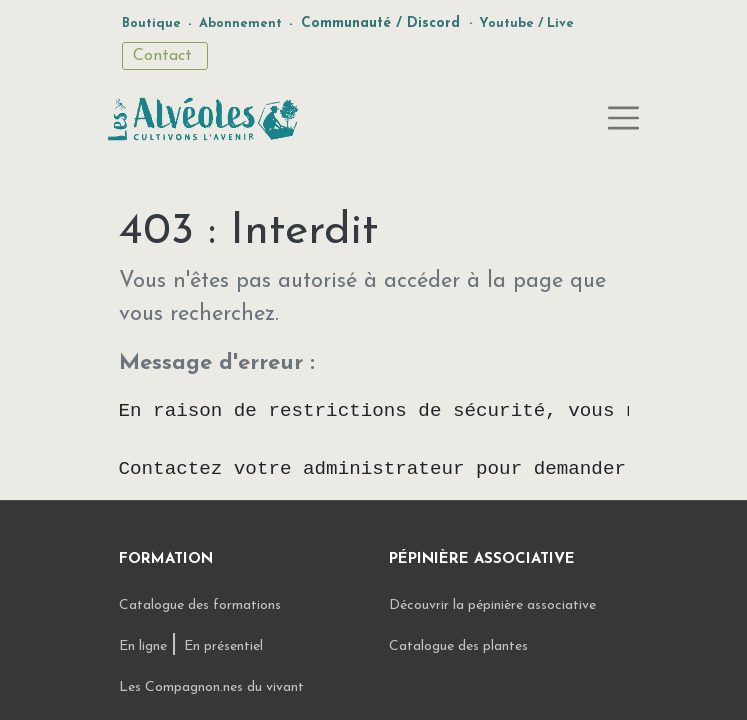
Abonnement (240, 23)
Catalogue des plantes (458, 646)
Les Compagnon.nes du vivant (211, 687)
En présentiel (223, 646)
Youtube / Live (526, 23)
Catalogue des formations (200, 605)
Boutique (151, 23)
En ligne (145, 646)
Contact (165, 56)
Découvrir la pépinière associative (494, 605)
